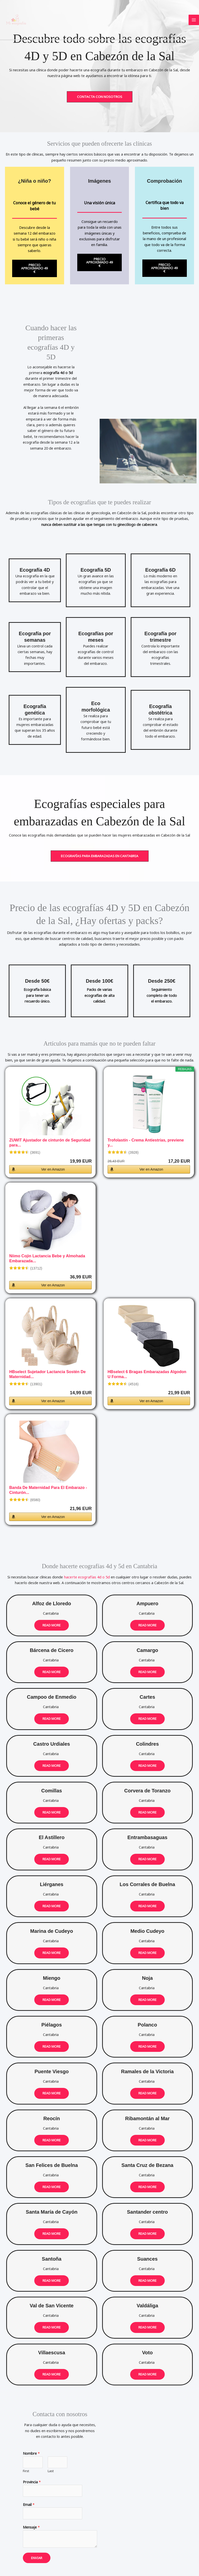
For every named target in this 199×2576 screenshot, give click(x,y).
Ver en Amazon (53, 1166)
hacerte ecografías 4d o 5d (86, 1572)
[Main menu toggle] (194, 20)
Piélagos (51, 2019)
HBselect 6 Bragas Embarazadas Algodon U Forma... (147, 1370)
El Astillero (52, 1832)
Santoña (51, 2252)
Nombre (31, 2446)
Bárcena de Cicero (52, 1646)
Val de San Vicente (52, 2299)
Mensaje (31, 2520)
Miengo (51, 1973)
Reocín (51, 2112)
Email (29, 2497)
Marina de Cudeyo (51, 1926)
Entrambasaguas (147, 1832)
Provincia (32, 2475)
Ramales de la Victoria (147, 2066)
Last (51, 2464)
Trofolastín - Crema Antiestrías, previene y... (146, 1138)
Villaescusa (51, 2346)
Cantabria (51, 1609)
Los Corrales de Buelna (147, 1879)
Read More (51, 1621)
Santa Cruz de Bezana (147, 2159)
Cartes (147, 1692)
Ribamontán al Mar (147, 2112)
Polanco (147, 2019)
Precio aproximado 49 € (34, 266)
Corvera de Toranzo (147, 1786)
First (26, 2464)
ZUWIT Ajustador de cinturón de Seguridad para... (49, 1138)
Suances (147, 2252)
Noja (147, 1973)
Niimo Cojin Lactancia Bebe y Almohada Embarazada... (47, 1254)
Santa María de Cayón (52, 2206)
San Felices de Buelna (51, 2159)
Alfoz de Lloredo (51, 1599)
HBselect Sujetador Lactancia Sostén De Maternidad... (47, 1370)
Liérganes (51, 1879)
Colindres (147, 1739)
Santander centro (147, 2206)
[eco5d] (16, 19)
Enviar (36, 2550)
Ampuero (147, 1599)
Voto (147, 2346)
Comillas (51, 1786)
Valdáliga (147, 2299)
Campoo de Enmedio (51, 1692)
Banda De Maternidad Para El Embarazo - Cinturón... (48, 1486)
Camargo (147, 1646)
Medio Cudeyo (147, 1926)
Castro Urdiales (51, 1739)
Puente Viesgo (52, 2066)
